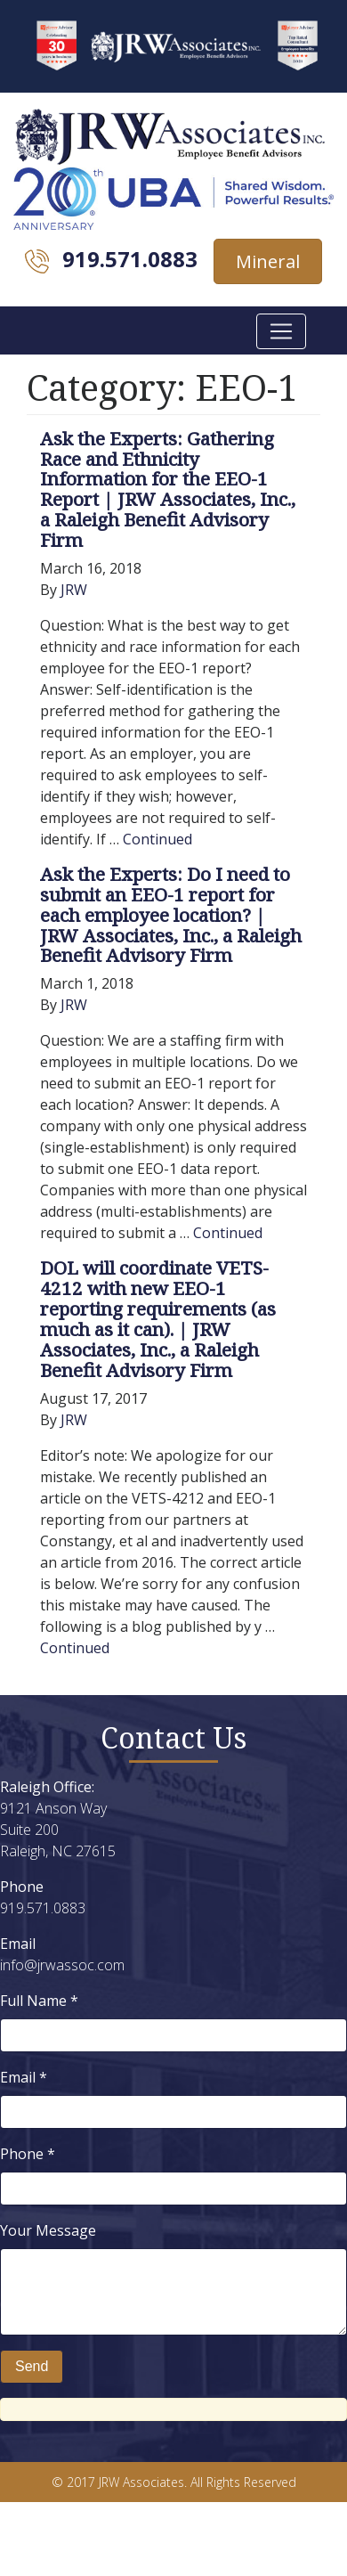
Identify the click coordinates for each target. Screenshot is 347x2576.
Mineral (268, 261)
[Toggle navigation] (281, 331)
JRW (74, 589)
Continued (157, 839)
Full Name (39, 2000)
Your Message (48, 2230)
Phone (27, 2154)
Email (23, 2077)
